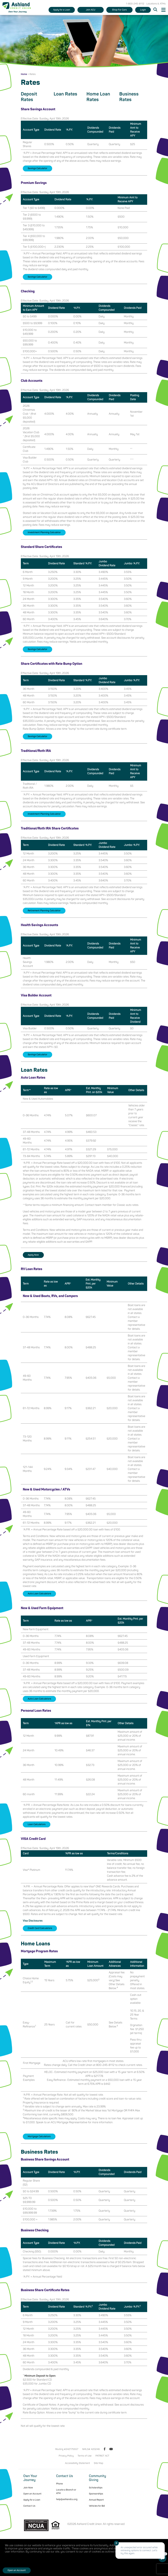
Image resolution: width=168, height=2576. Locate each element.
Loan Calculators (36, 1824)
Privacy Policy (66, 2455)
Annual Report (96, 2499)
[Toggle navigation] (163, 9)
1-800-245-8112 (135, 3)
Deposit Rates (29, 97)
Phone (59, 2483)
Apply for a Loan (61, 9)
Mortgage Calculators (39, 2136)
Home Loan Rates (98, 97)
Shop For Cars (119, 9)
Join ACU (90, 9)
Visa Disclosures (32, 1920)
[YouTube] (111, 2449)
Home (24, 74)
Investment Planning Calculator (44, 532)
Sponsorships (96, 2493)
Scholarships (95, 2487)
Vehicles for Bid (97, 2506)
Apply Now (33, 1254)
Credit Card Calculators (40, 1928)
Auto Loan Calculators (39, 1593)
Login (143, 9)
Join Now (28, 2487)
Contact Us (29, 2506)
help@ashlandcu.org (66, 2499)
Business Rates (129, 97)
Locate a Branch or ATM (66, 2491)
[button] (155, 10)
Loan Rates (65, 94)
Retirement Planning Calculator (44, 910)
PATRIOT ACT (102, 2455)
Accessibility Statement (77, 2463)
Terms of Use (85, 2455)
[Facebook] (104, 2449)
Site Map (98, 2463)
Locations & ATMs (156, 3)
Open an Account (17, 2570)
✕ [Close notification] (116, 2543)
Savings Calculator (37, 168)
